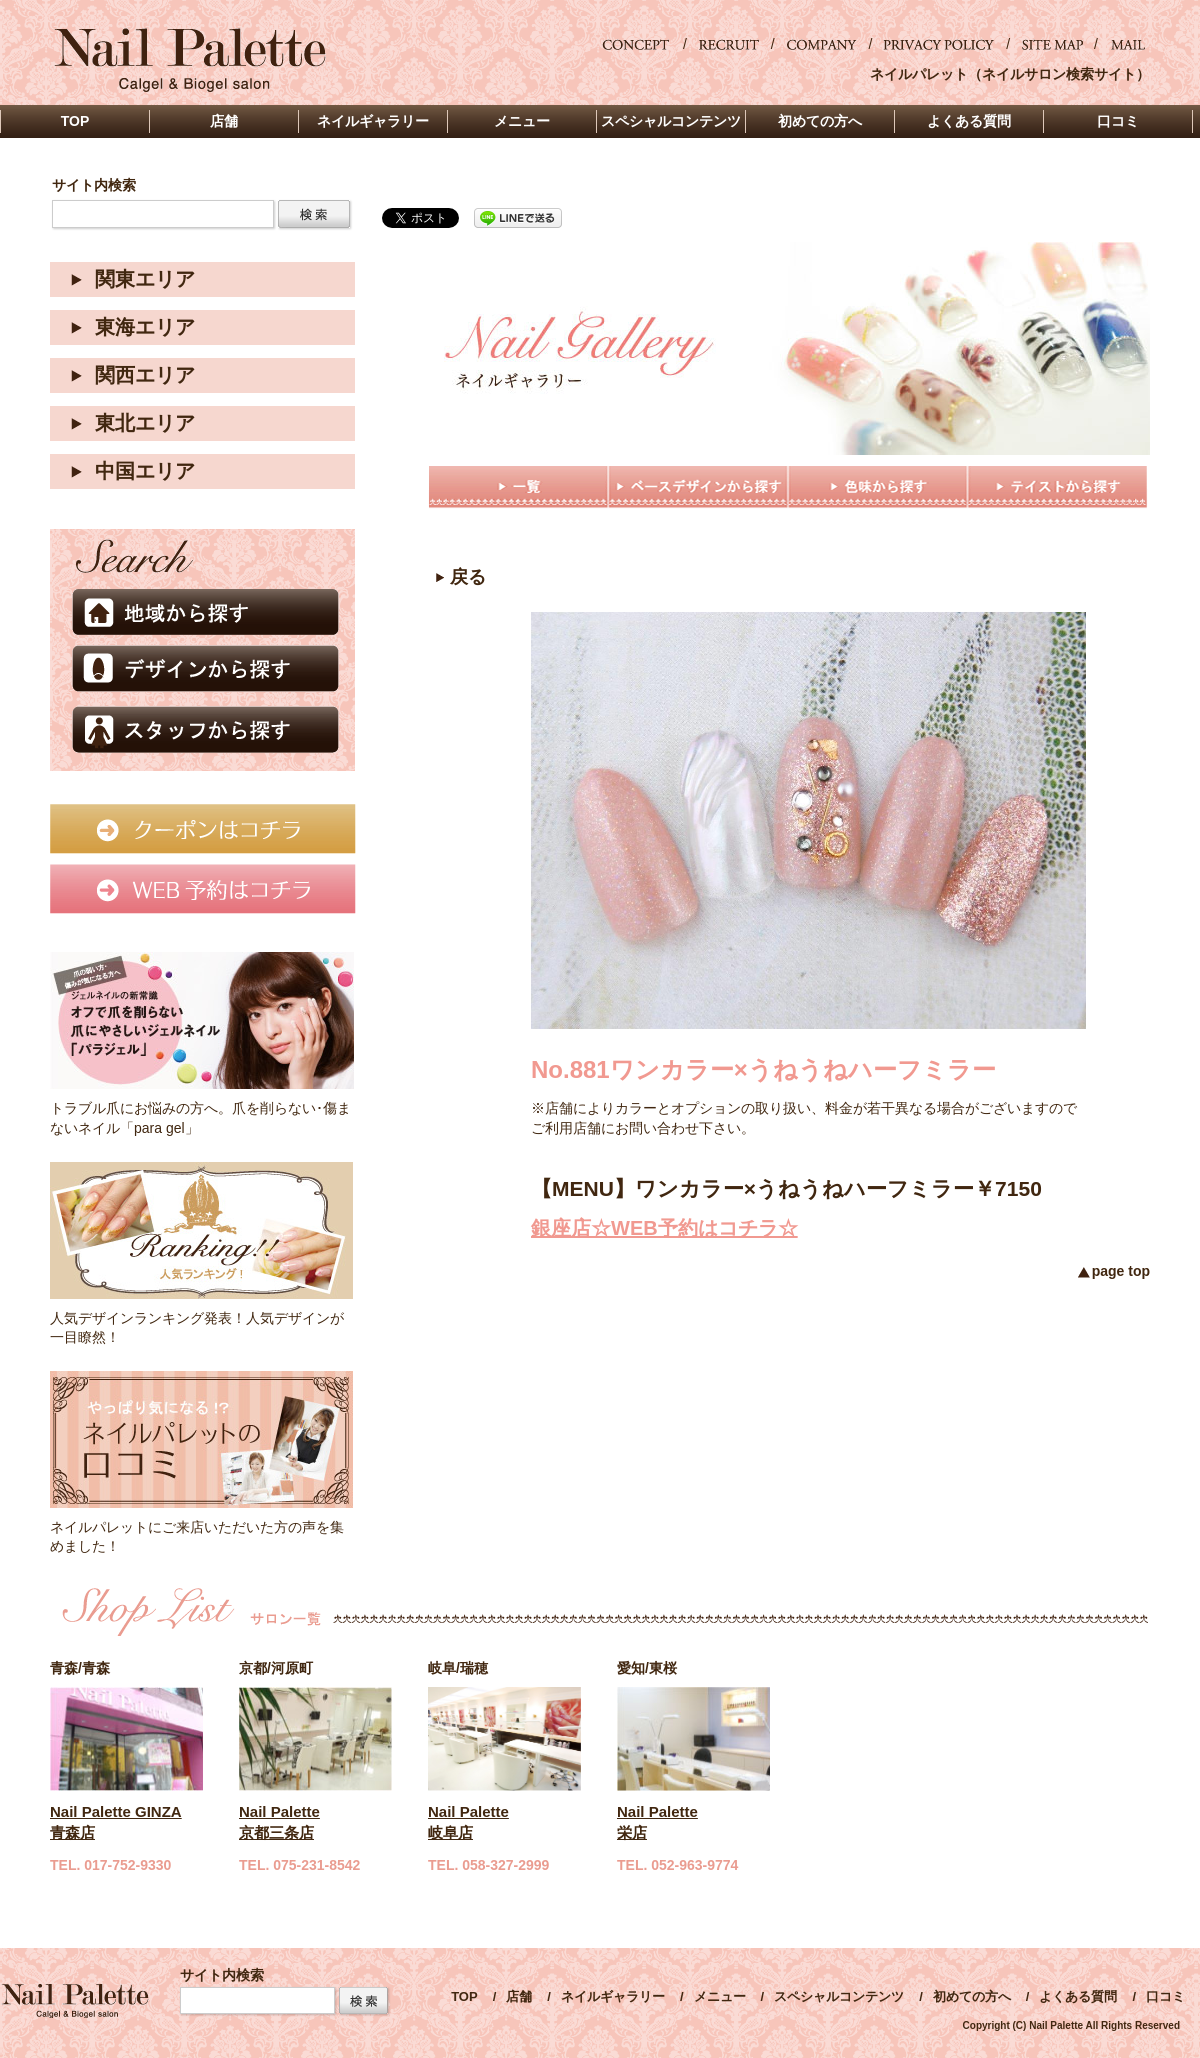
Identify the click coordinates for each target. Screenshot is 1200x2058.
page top (1121, 1271)
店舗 (519, 1996)
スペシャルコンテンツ (839, 1996)
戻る (468, 577)
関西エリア (145, 375)
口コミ (1165, 1996)
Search (363, 2000)
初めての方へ (972, 1996)
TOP (464, 1996)
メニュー (720, 1996)
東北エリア (145, 423)
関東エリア (145, 279)
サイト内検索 (94, 185)
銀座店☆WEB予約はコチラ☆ (664, 1228)
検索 (314, 214)
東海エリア (145, 327)
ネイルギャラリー (613, 1996)
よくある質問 (1078, 1996)
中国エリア (145, 471)
